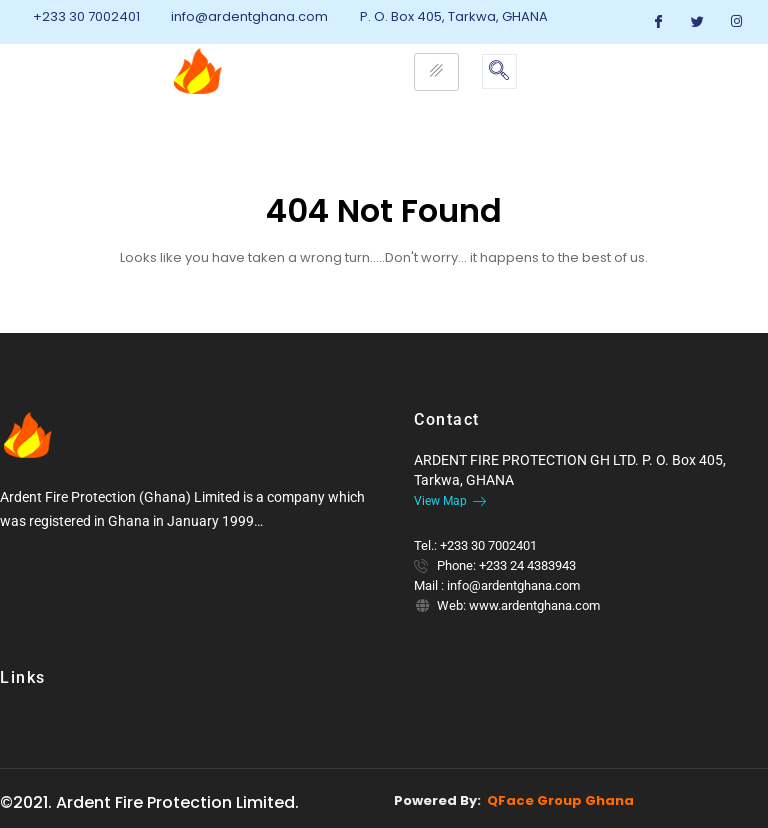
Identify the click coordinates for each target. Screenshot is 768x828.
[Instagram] (737, 22)
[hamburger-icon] (436, 72)
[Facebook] (659, 22)
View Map (450, 501)
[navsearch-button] (499, 71)
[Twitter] (698, 22)
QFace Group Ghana (560, 800)
